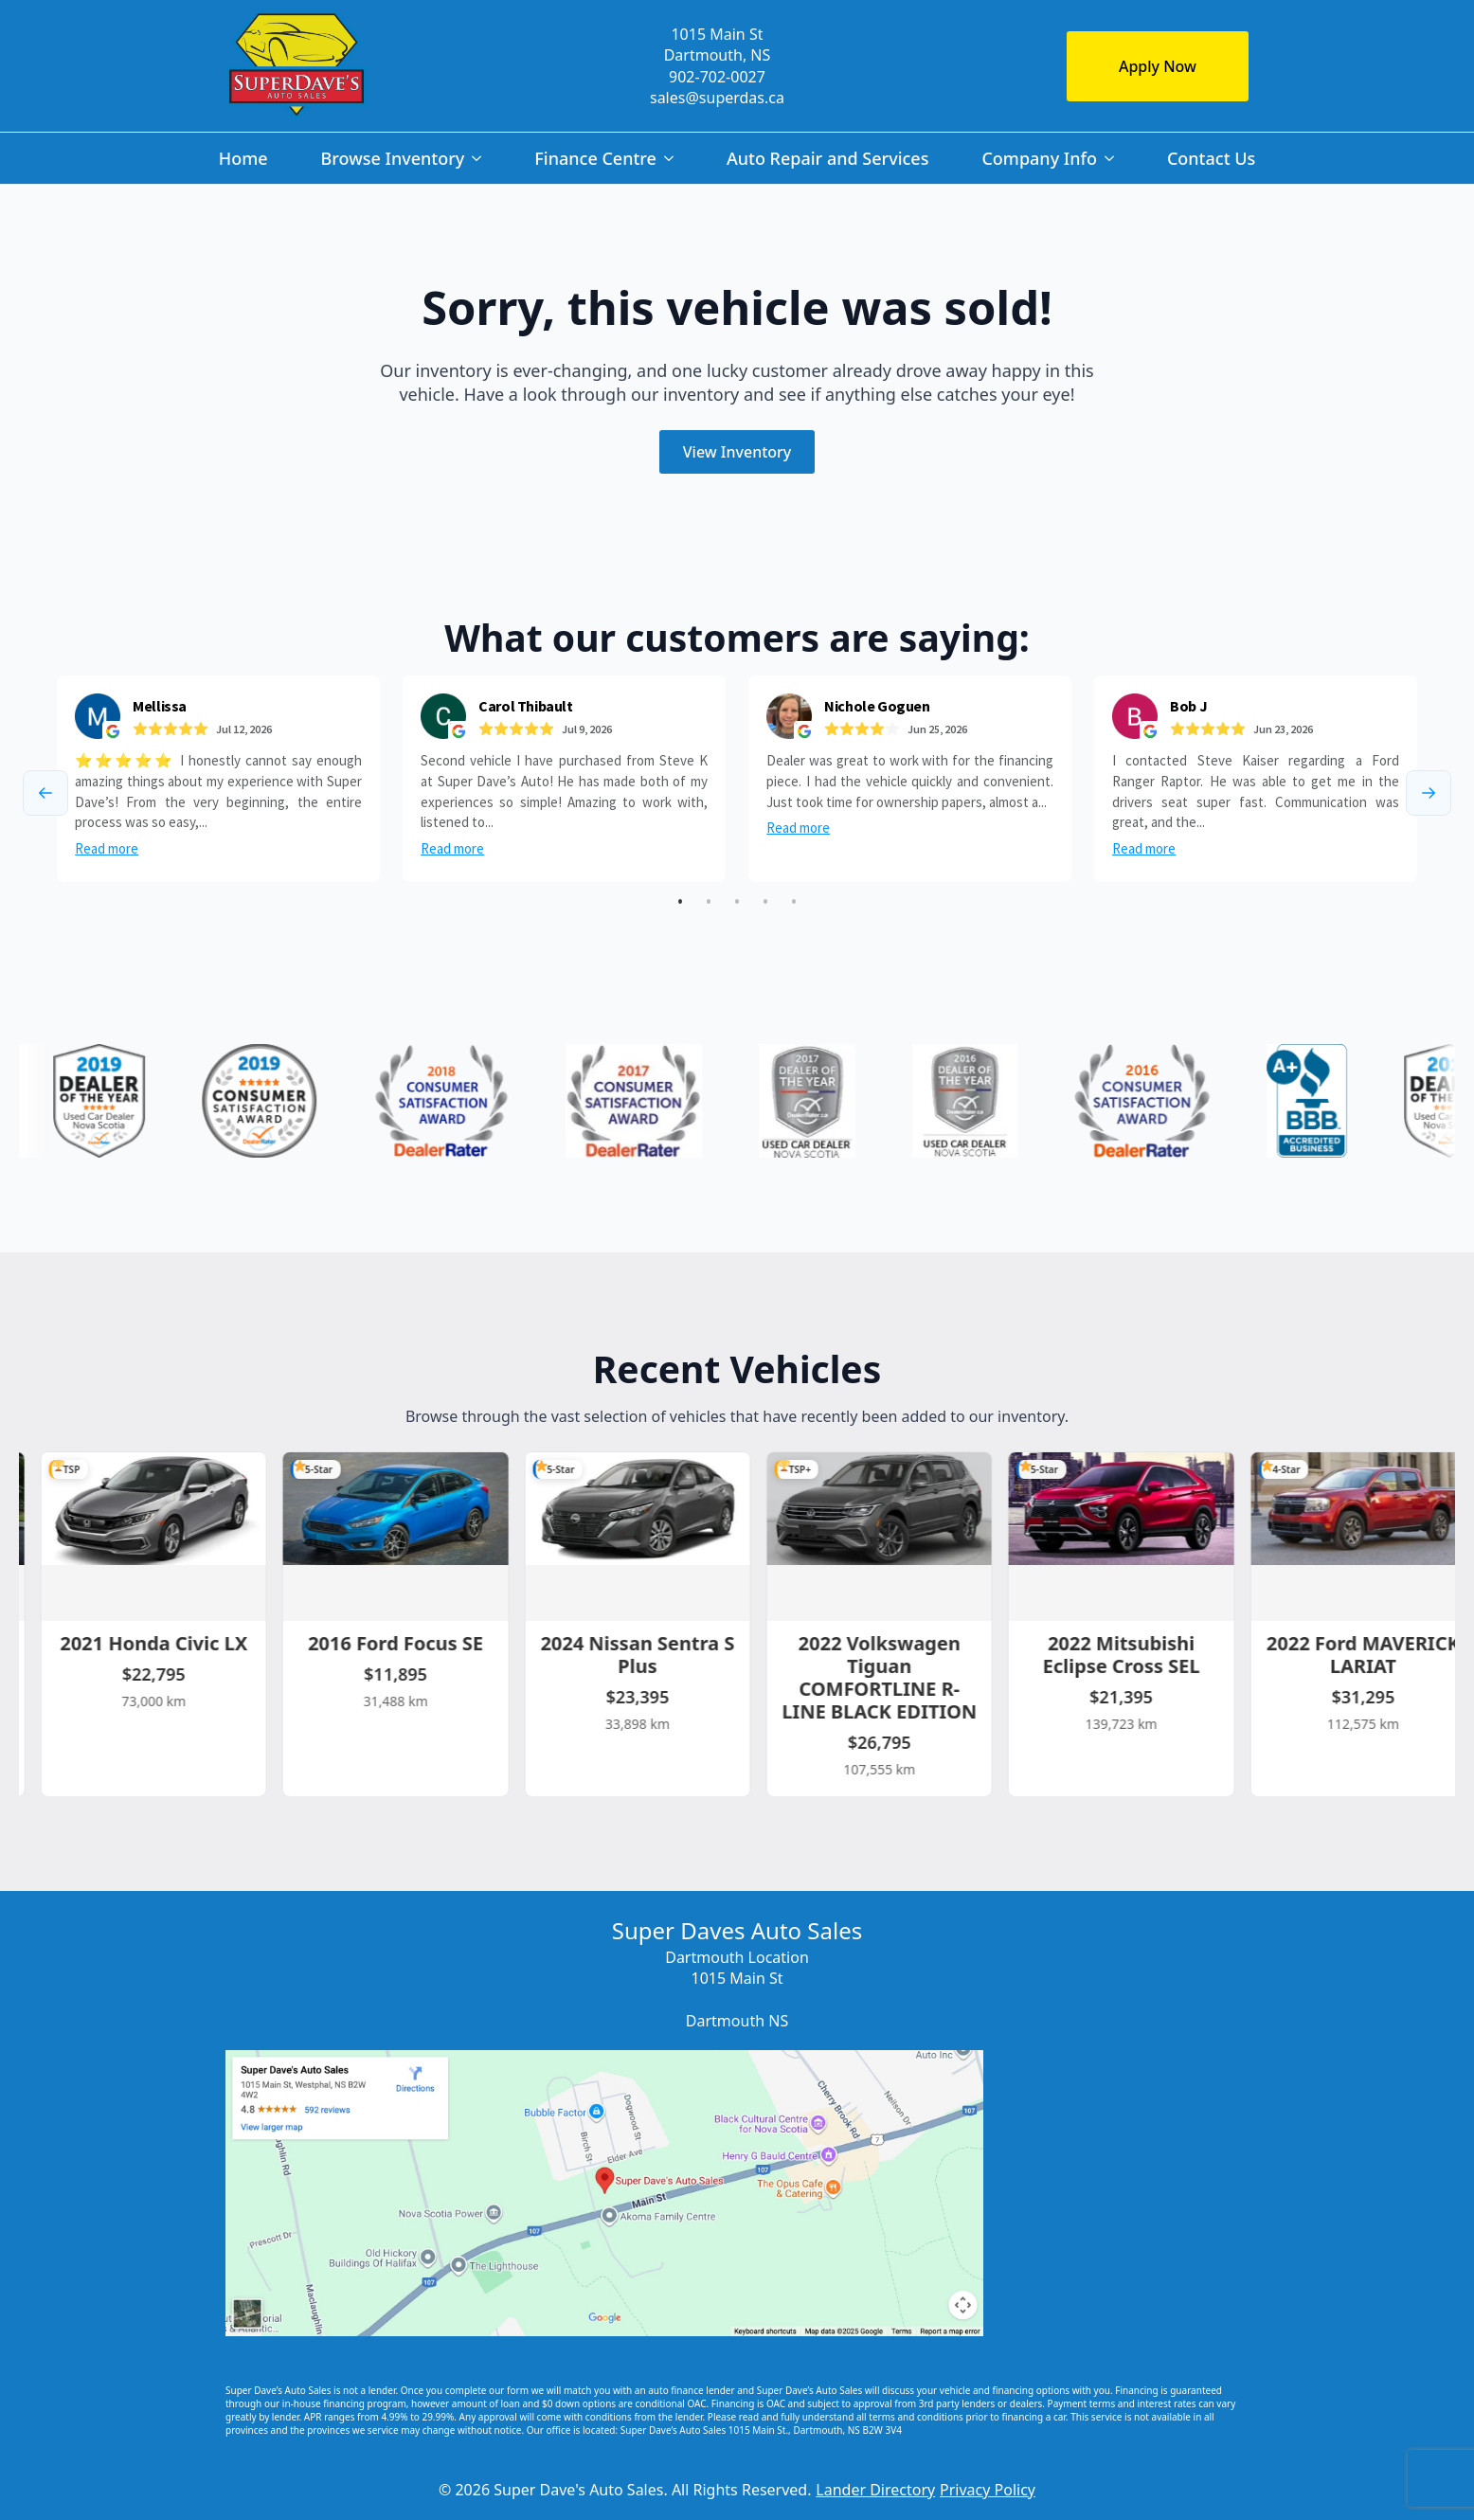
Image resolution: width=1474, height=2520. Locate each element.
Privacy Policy (987, 2489)
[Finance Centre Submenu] (672, 158)
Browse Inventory (393, 158)
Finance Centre (595, 158)
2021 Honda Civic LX (163, 1642)
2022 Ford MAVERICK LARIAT (1372, 1653)
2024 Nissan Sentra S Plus (646, 1653)
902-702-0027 (717, 76)
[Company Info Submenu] (1113, 158)
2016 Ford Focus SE (405, 1642)
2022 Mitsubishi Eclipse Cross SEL (1131, 1653)
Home (243, 158)
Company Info (1038, 158)
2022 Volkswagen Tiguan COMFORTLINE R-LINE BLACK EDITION (888, 1676)
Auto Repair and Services (828, 158)
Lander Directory (875, 2489)
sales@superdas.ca (717, 97)
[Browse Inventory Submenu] (480, 158)
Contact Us (1211, 158)
